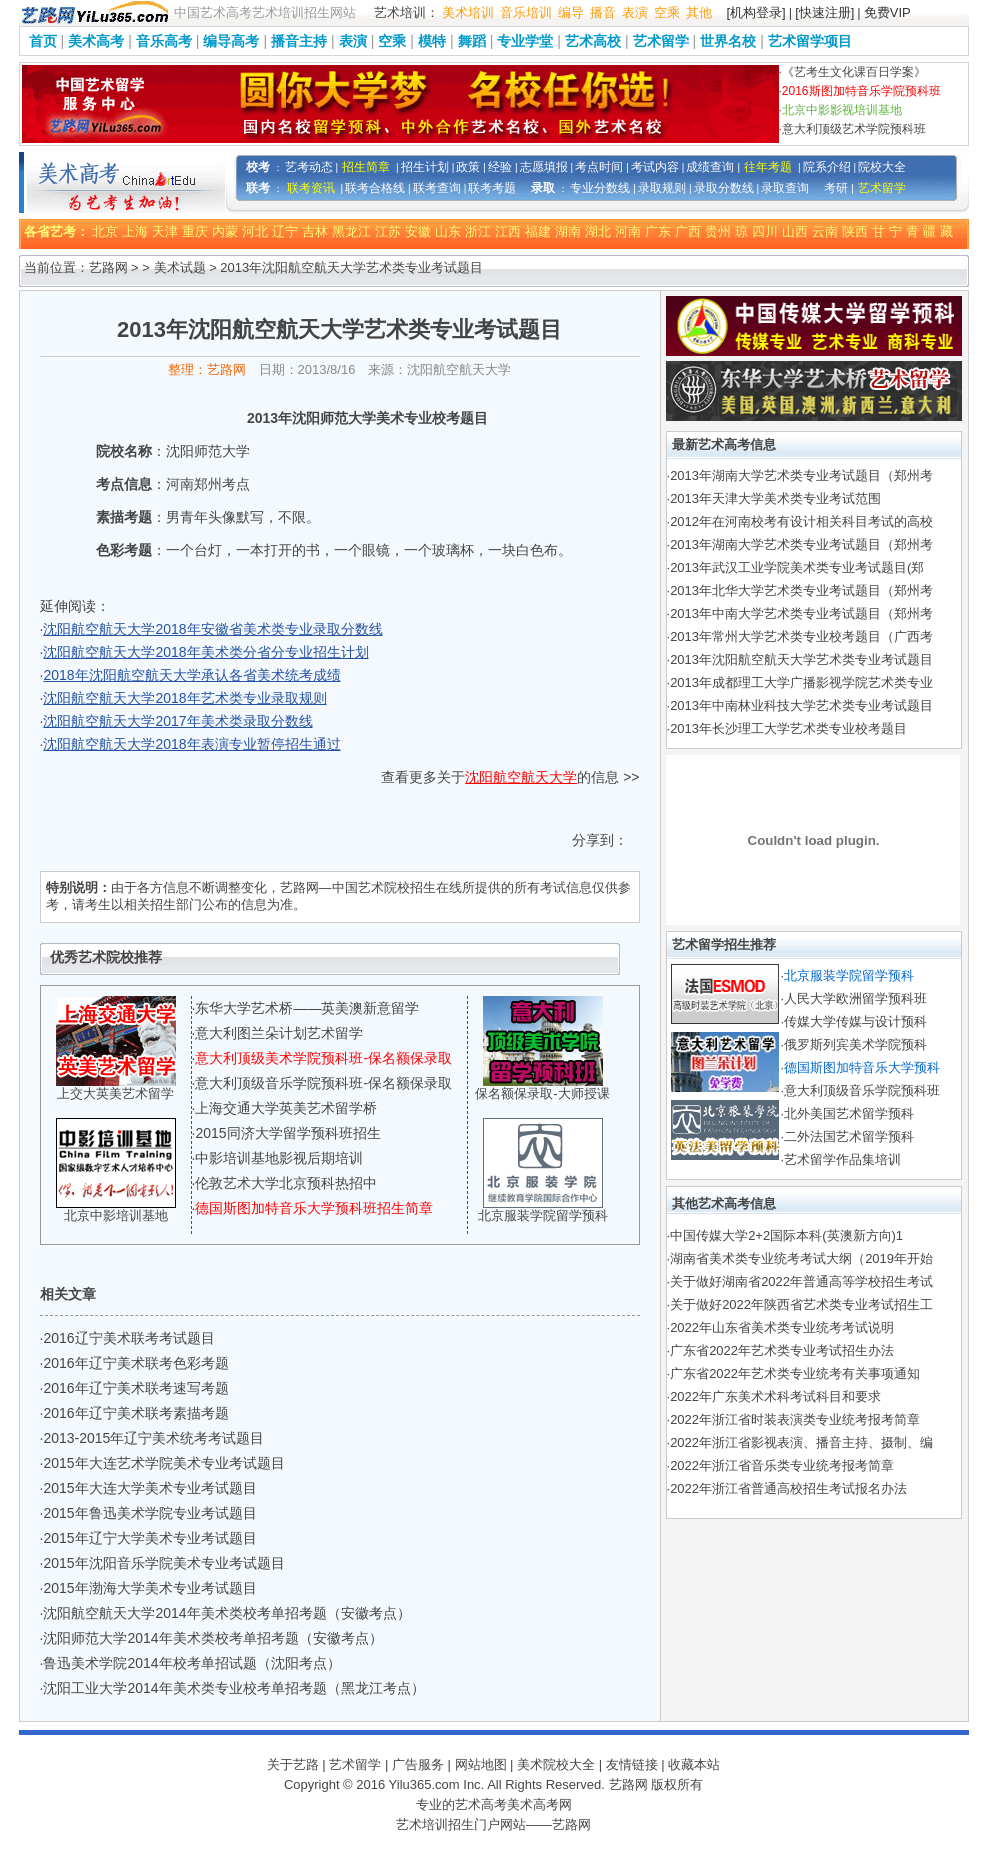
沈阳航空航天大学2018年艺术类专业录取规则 (184, 698)
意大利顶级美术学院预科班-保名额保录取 (323, 1058)
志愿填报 (544, 167)
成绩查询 (710, 167)
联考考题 (492, 188)
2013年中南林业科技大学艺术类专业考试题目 (801, 705)
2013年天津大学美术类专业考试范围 (775, 498)
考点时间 (599, 167)
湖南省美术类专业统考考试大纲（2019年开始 (801, 1258)
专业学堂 (525, 41)
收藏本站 (694, 1764)
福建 (538, 231)
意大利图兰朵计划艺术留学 (279, 1033)
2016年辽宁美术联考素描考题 (135, 1413)
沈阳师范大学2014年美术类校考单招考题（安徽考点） (212, 1638)
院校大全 (882, 167)
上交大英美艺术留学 (115, 1093)
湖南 (568, 231)
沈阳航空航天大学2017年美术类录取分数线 (177, 721)
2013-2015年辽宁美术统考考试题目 (153, 1438)
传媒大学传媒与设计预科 (855, 1021)
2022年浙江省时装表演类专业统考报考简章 (795, 1419)
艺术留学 (661, 41)
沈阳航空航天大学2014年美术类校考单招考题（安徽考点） (226, 1613)
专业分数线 (600, 188)
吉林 (315, 231)
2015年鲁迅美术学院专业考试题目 (149, 1513)
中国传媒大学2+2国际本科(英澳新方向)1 (786, 1235)
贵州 (718, 231)
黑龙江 (351, 231)
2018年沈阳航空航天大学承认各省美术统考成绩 (191, 675)
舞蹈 (472, 41)
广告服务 (418, 1764)
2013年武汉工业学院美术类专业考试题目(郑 (797, 567)
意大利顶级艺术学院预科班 (854, 129)
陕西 (855, 231)
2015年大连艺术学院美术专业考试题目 (163, 1463)
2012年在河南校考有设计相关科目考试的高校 (801, 521)
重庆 (195, 231)
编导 (571, 12)
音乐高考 (164, 41)
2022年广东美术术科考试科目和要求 (775, 1396)
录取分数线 (724, 188)
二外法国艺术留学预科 (849, 1136)
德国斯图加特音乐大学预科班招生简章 (314, 1208)
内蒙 (225, 231)
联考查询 (437, 188)
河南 (628, 231)
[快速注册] (824, 12)
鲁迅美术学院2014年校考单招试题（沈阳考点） (191, 1663)
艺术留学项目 (810, 41)
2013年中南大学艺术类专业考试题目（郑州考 (801, 613)
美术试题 (180, 267)
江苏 (388, 231)
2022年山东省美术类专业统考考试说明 (782, 1327)
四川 (765, 231)
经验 (500, 167)
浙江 (478, 231)
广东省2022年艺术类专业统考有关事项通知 (795, 1373)
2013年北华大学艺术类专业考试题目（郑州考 (801, 590)
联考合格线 (375, 188)
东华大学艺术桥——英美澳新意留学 (307, 1008)
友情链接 (632, 1764)
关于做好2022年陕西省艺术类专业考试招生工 (801, 1304)
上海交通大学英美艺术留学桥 (286, 1108)
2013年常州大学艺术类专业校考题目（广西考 (801, 636)
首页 (43, 41)
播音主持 (299, 41)
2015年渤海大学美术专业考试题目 (149, 1588)
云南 (825, 231)
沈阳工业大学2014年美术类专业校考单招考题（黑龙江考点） (233, 1688)
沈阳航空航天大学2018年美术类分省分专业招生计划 (205, 652)
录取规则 (662, 188)
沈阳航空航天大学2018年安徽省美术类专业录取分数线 (212, 629)
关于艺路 (293, 1764)
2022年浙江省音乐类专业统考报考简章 (782, 1465)
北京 (105, 231)
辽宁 (285, 231)
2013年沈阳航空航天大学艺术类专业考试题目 (801, 659)
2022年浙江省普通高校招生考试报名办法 (788, 1488)
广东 (658, 231)
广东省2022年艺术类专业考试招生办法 (782, 1350)
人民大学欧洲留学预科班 (855, 998)
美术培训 (468, 12)
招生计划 (425, 167)
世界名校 (728, 41)
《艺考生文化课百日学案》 (854, 72)
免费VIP (887, 12)
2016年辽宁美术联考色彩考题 (135, 1363)
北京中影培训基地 (116, 1215)
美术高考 (96, 41)
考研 (836, 188)
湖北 (598, 231)
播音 (603, 12)
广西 (688, 231)
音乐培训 (526, 12)
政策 (468, 167)
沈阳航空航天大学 (521, 777)
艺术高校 (593, 41)
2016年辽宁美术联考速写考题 (135, 1388)
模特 (432, 41)
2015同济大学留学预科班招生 (287, 1133)
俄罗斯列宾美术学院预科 (855, 1044)
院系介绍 (827, 167)
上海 (135, 231)
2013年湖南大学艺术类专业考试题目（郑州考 (801, 475)
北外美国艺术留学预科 (849, 1113)
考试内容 (655, 167)
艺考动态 (309, 167)
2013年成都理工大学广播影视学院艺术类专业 (801, 682)
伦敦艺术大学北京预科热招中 (286, 1183)
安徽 (418, 231)
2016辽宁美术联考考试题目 (128, 1338)
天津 (165, 231)
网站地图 (481, 1764)
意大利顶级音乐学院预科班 (862, 1090)
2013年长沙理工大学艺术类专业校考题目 (788, 728)
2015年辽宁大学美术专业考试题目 (149, 1538)
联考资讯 (311, 188)
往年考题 (768, 167)
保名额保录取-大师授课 (542, 1093)
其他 (699, 12)
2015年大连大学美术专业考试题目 (149, 1488)
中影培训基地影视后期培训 (279, 1158)
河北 (255, 231)
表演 (635, 12)
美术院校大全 (556, 1764)
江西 (508, 231)
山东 (448, 231)
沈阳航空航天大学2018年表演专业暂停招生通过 (191, 744)
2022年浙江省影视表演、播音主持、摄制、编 (801, 1442)
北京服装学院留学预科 (543, 1215)
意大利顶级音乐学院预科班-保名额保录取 (323, 1083)
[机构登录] (756, 12)
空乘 (667, 12)
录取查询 (785, 188)
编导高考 (231, 41)
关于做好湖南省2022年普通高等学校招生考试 (801, 1281)
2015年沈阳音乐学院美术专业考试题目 (163, 1563)
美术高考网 (539, 1804)
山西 (795, 231)
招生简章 (366, 167)
